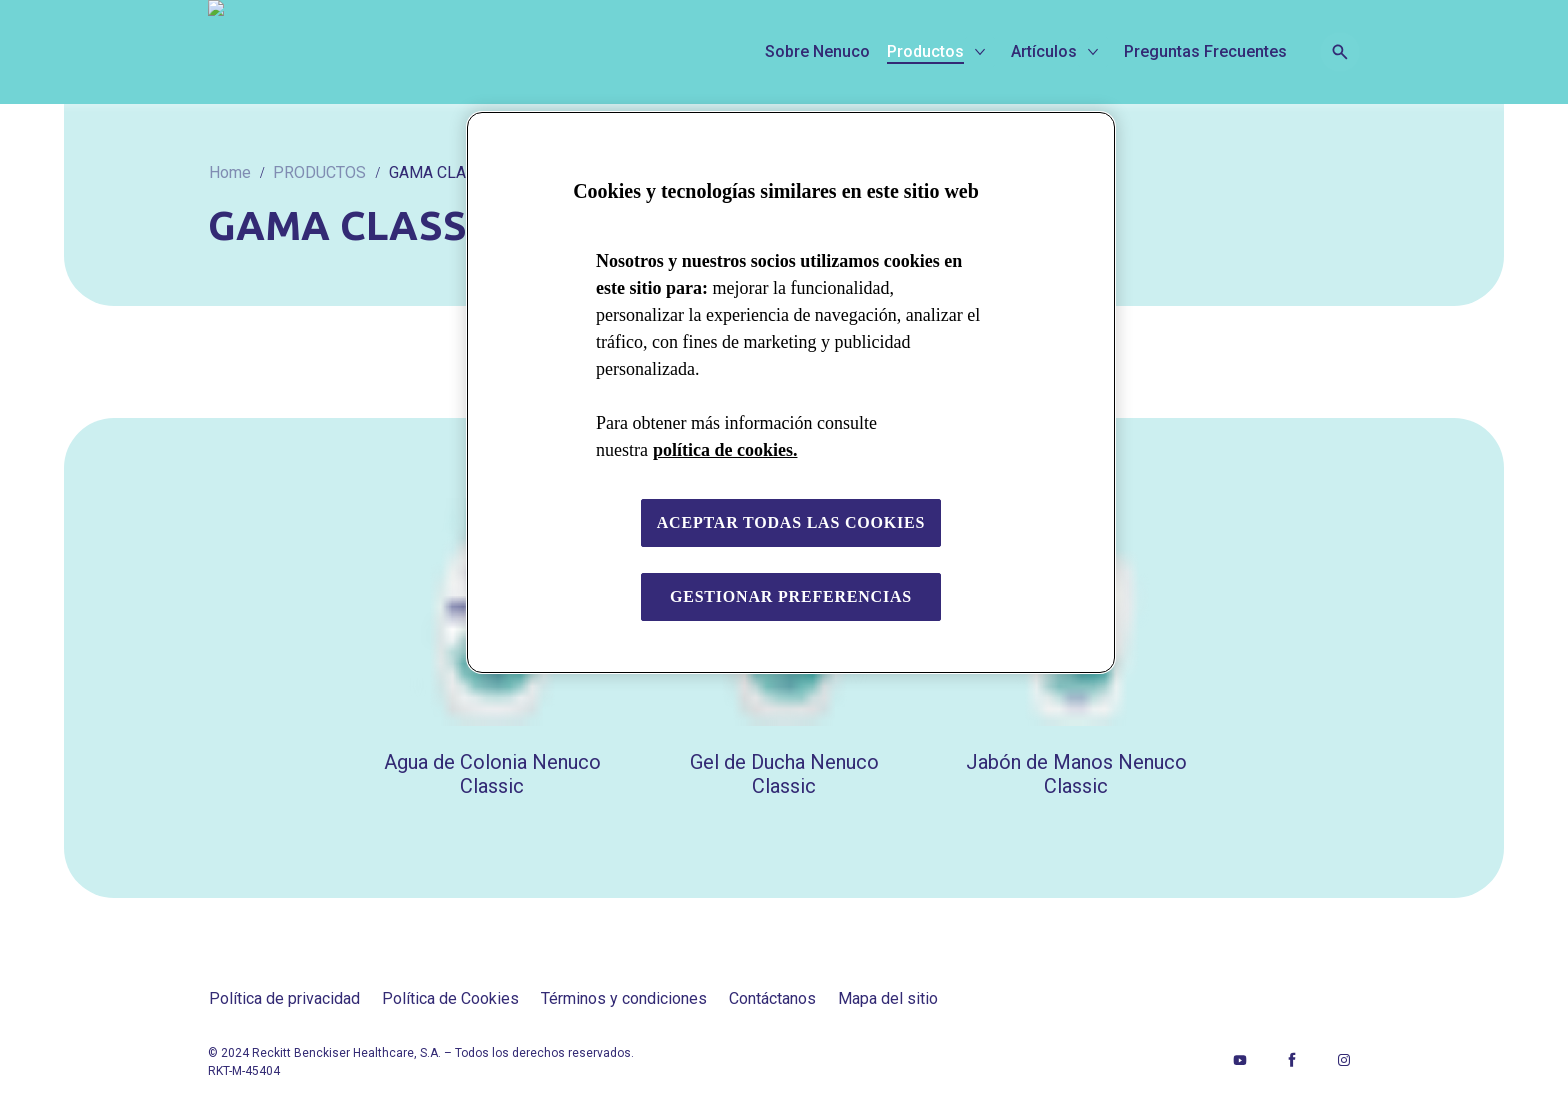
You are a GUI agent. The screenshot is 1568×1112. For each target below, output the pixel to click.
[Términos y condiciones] (624, 999)
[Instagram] (1344, 1060)
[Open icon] (1340, 52)
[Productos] (925, 52)
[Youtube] (1240, 1060)
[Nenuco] (353, 52)
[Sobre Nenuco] (817, 52)
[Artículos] (1044, 52)
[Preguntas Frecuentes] (1205, 52)
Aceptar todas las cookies (791, 522)
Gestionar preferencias (791, 596)
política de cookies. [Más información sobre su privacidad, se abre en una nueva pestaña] (725, 450)
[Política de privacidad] (284, 999)
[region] (791, 392)
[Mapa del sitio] (888, 999)
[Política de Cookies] (450, 999)
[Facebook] (1292, 1060)
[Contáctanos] (772, 999)
